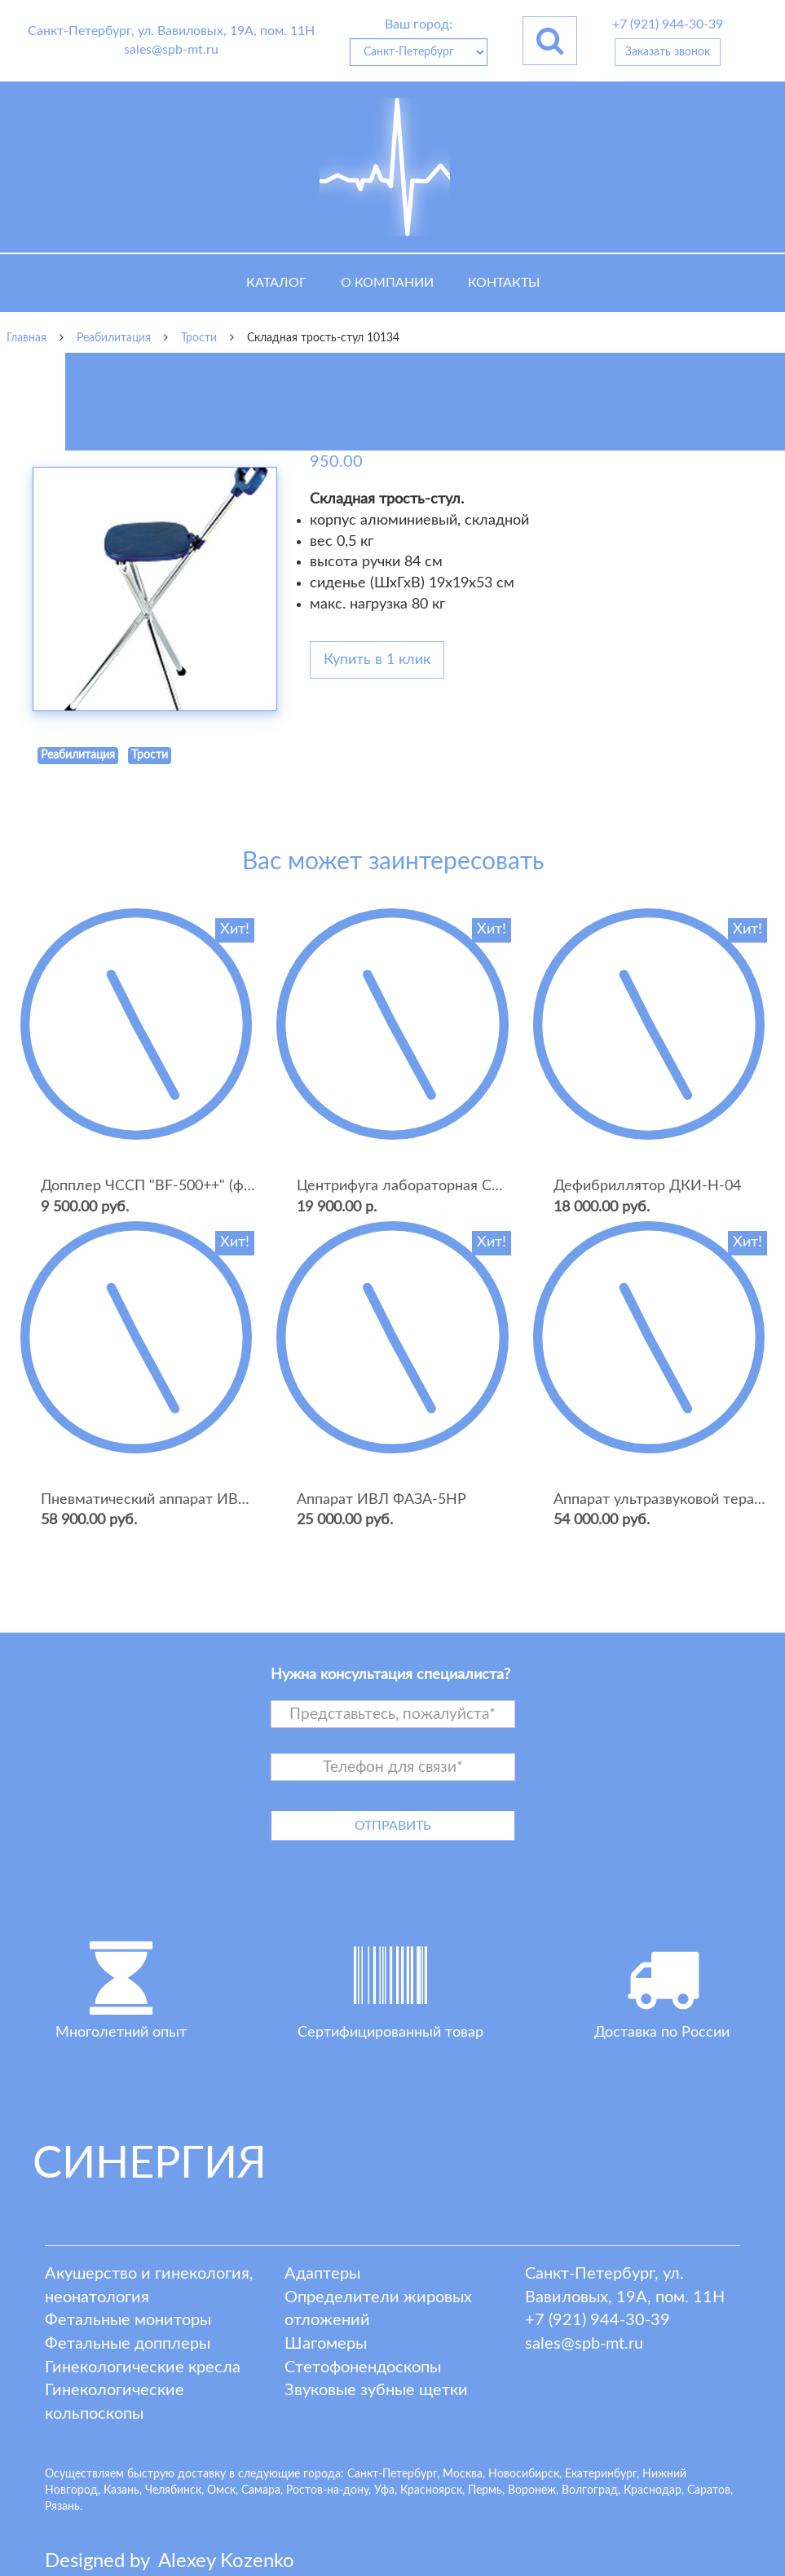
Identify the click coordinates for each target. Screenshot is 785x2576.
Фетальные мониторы (128, 2320)
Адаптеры (322, 2274)
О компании (387, 282)
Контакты (504, 282)
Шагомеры (325, 2344)
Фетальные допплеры (127, 2344)
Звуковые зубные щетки (376, 2390)
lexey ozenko (226, 2561)
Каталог (276, 282)
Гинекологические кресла (142, 2367)
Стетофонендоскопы (362, 2367)
